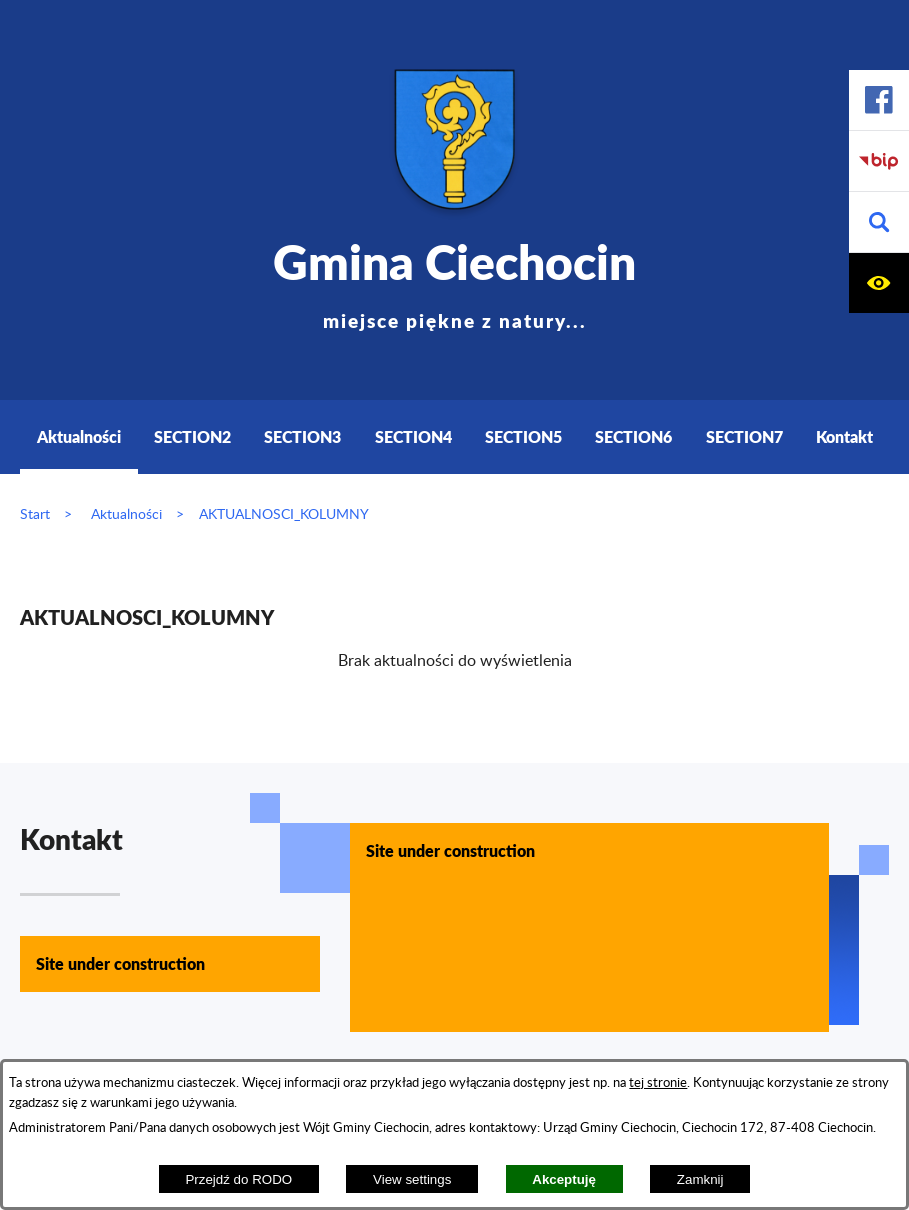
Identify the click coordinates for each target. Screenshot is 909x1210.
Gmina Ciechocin (454, 279)
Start (35, 514)
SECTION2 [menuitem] (192, 436)
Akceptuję (564, 1179)
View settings (412, 1179)
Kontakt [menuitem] (844, 436)
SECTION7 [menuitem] (744, 436)
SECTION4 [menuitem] (413, 436)
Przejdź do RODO (238, 1179)
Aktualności (126, 514)
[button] (879, 222)
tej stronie (658, 1083)
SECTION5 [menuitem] (523, 436)
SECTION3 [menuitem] (302, 436)
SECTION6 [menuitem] (633, 436)
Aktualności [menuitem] (79, 436)
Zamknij (700, 1179)
